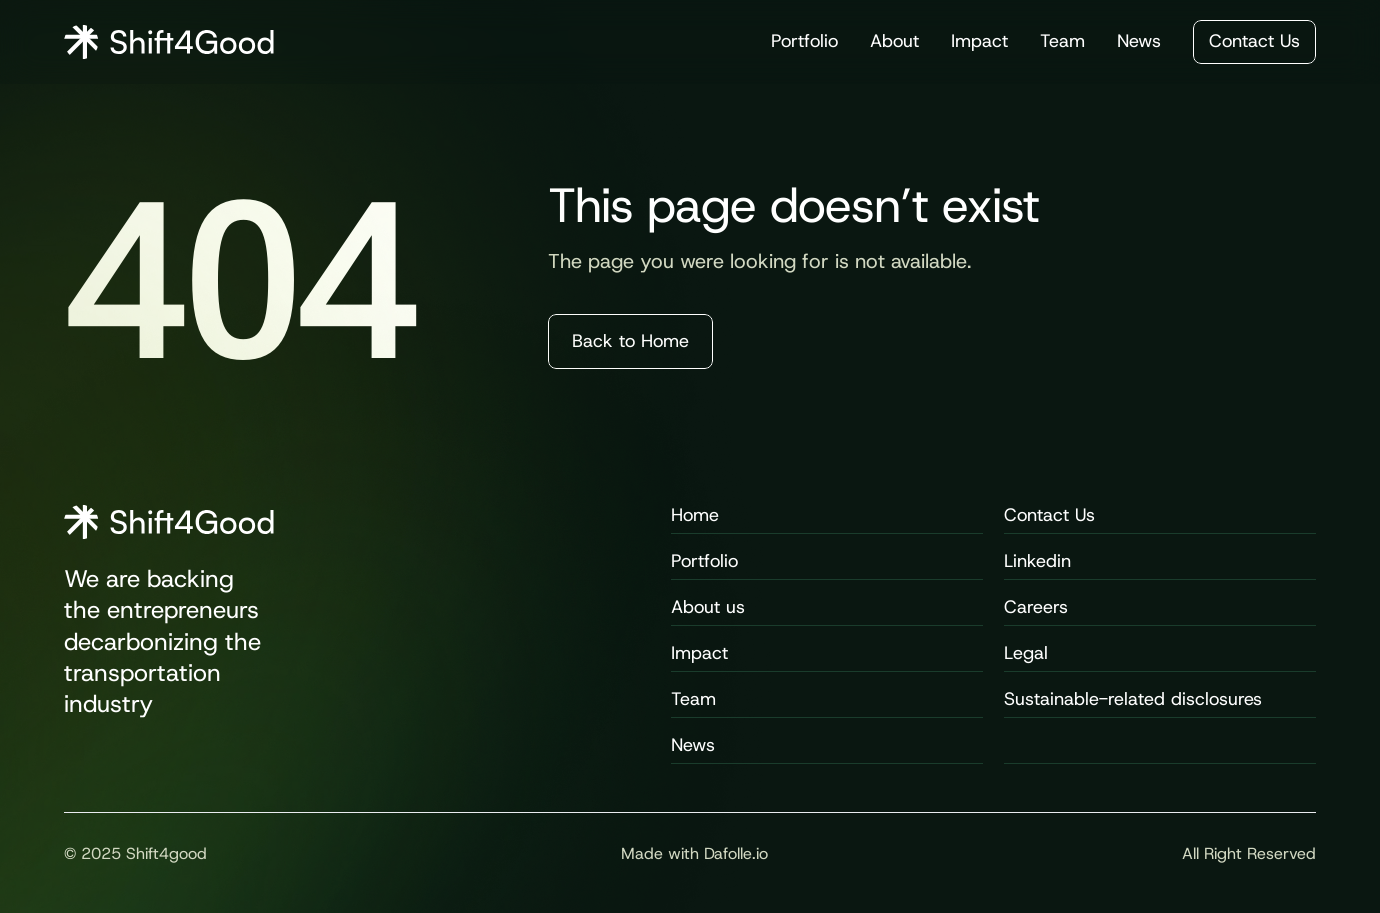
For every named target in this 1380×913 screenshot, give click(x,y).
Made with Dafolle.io (694, 853)
